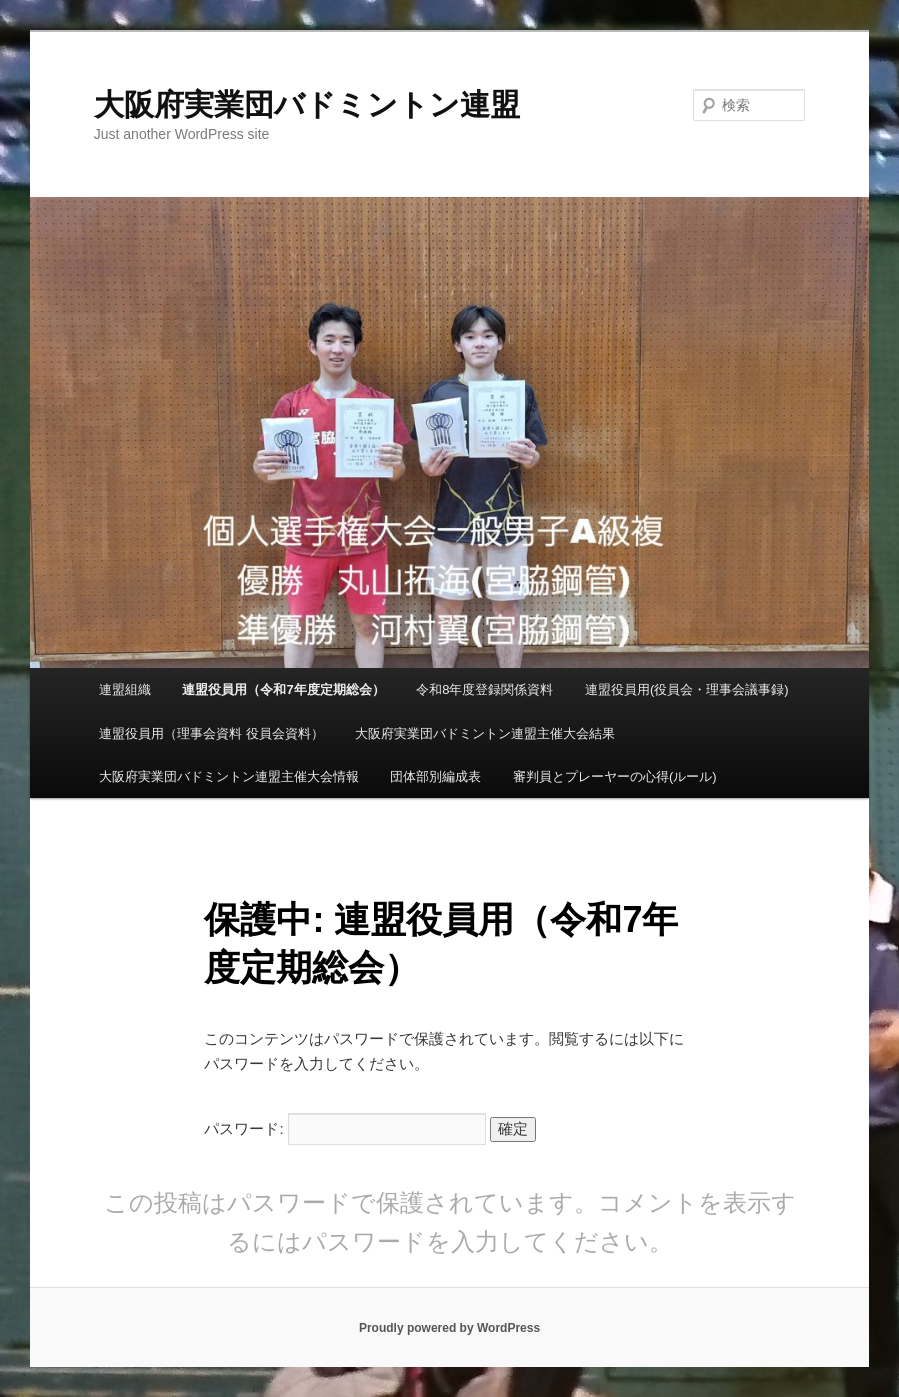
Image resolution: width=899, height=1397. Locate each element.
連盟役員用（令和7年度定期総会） (283, 689)
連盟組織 (125, 689)
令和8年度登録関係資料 (484, 689)
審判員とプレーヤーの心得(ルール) (615, 776)
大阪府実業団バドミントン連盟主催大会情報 (229, 776)
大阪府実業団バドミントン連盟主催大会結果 (485, 733)
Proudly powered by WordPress (449, 1328)
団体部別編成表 (435, 776)
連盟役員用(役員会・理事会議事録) (687, 689)
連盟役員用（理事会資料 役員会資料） (211, 733)
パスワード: (344, 1128)
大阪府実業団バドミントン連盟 (307, 104)
